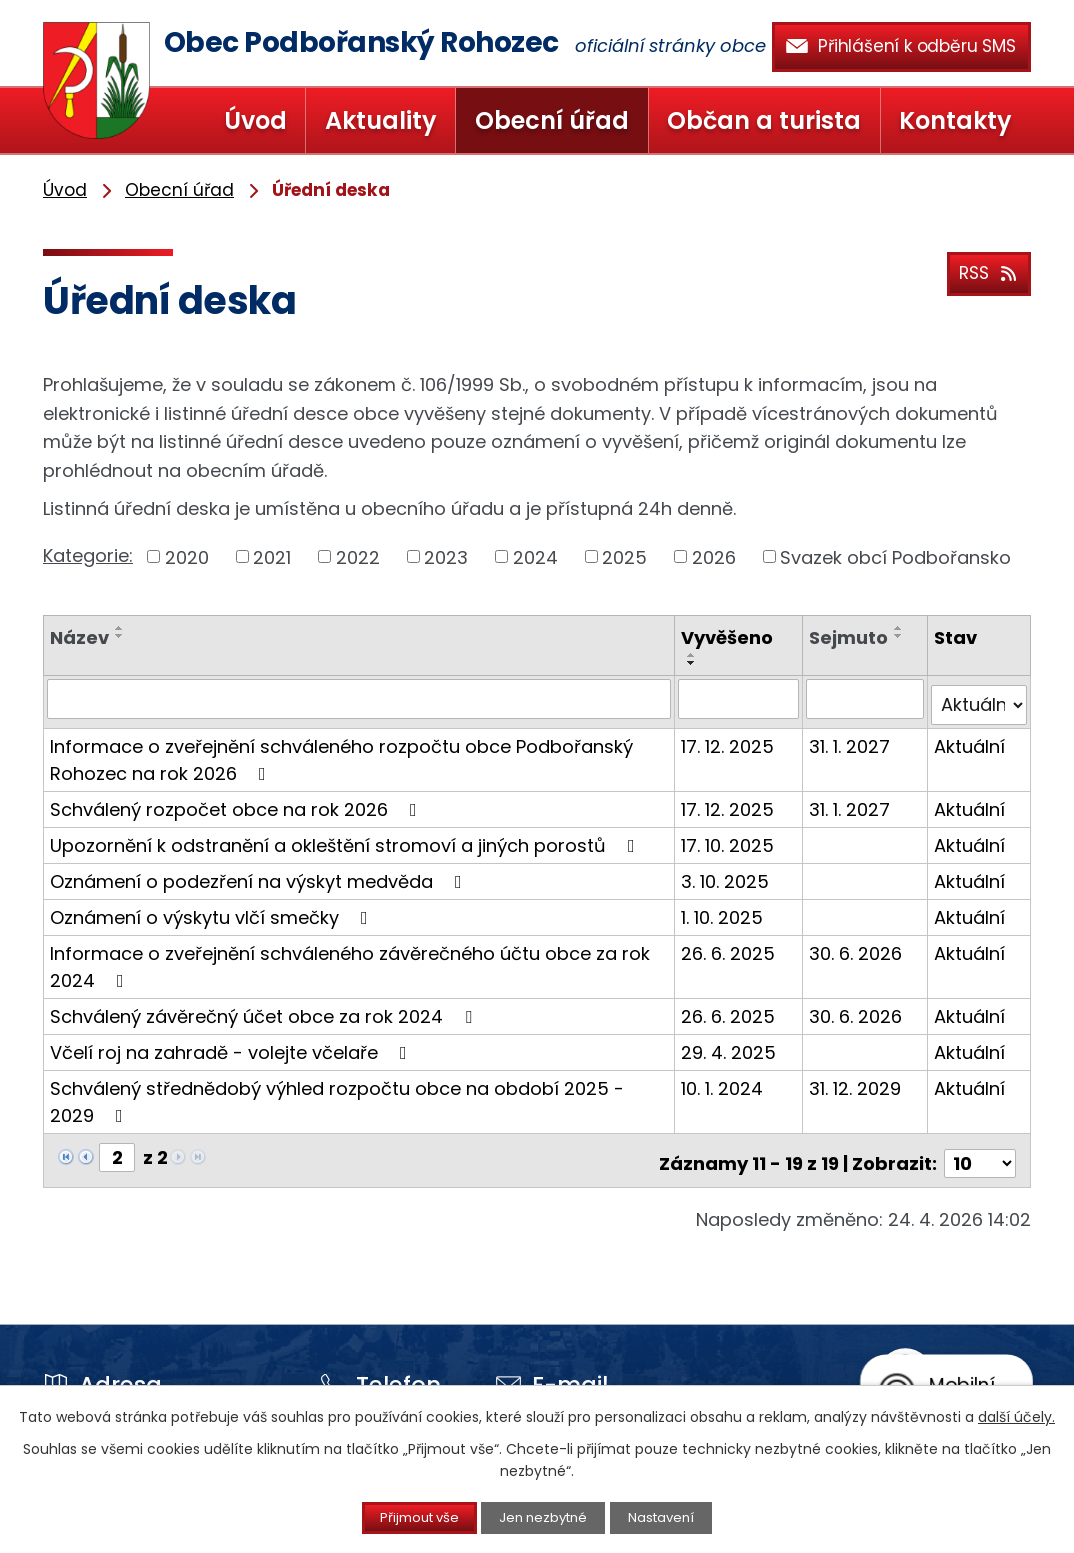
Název (79, 637)
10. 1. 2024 (725, 1080)
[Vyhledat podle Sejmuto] (866, 698)
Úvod (255, 120)
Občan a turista (764, 120)
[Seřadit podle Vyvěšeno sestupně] (695, 663)
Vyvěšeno (730, 637)
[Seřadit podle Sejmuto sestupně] (901, 636)
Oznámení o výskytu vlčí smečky (213, 909)
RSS (985, 270)
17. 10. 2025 (730, 837)
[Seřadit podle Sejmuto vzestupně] (901, 628)
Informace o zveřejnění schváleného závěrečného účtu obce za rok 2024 (350, 959)
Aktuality (381, 120)
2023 (446, 556)
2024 (535, 556)
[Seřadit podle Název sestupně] (120, 636)
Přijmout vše (403, 1517)
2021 (272, 556)
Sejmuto (850, 637)
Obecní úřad (552, 120)
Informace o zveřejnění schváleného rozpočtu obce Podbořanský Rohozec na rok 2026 (341, 752)
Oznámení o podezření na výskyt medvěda (260, 873)
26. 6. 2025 (731, 945)
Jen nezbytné (545, 1517)
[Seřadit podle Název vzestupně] (120, 628)
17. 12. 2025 (730, 738)
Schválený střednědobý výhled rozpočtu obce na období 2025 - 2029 (337, 1094)
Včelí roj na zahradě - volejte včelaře (232, 1044)
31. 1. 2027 (851, 738)
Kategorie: (88, 555)
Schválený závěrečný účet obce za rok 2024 (265, 1008)
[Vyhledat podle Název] (360, 698)
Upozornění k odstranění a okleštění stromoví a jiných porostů (346, 837)
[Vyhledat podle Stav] (979, 698)
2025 (624, 556)
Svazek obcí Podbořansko (895, 556)
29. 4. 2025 (731, 1044)
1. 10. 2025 (725, 909)
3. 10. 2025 (728, 873)
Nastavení (680, 1517)
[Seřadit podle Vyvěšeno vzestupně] (695, 655)
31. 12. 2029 (857, 1080)
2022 (358, 556)
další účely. (1016, 1415)
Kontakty (955, 120)
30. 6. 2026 (857, 945)
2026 (714, 556)
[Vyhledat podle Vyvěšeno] (741, 698)
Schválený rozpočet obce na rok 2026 (237, 801)
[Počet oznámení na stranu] (980, 1149)
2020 (187, 556)
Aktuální (970, 738)
